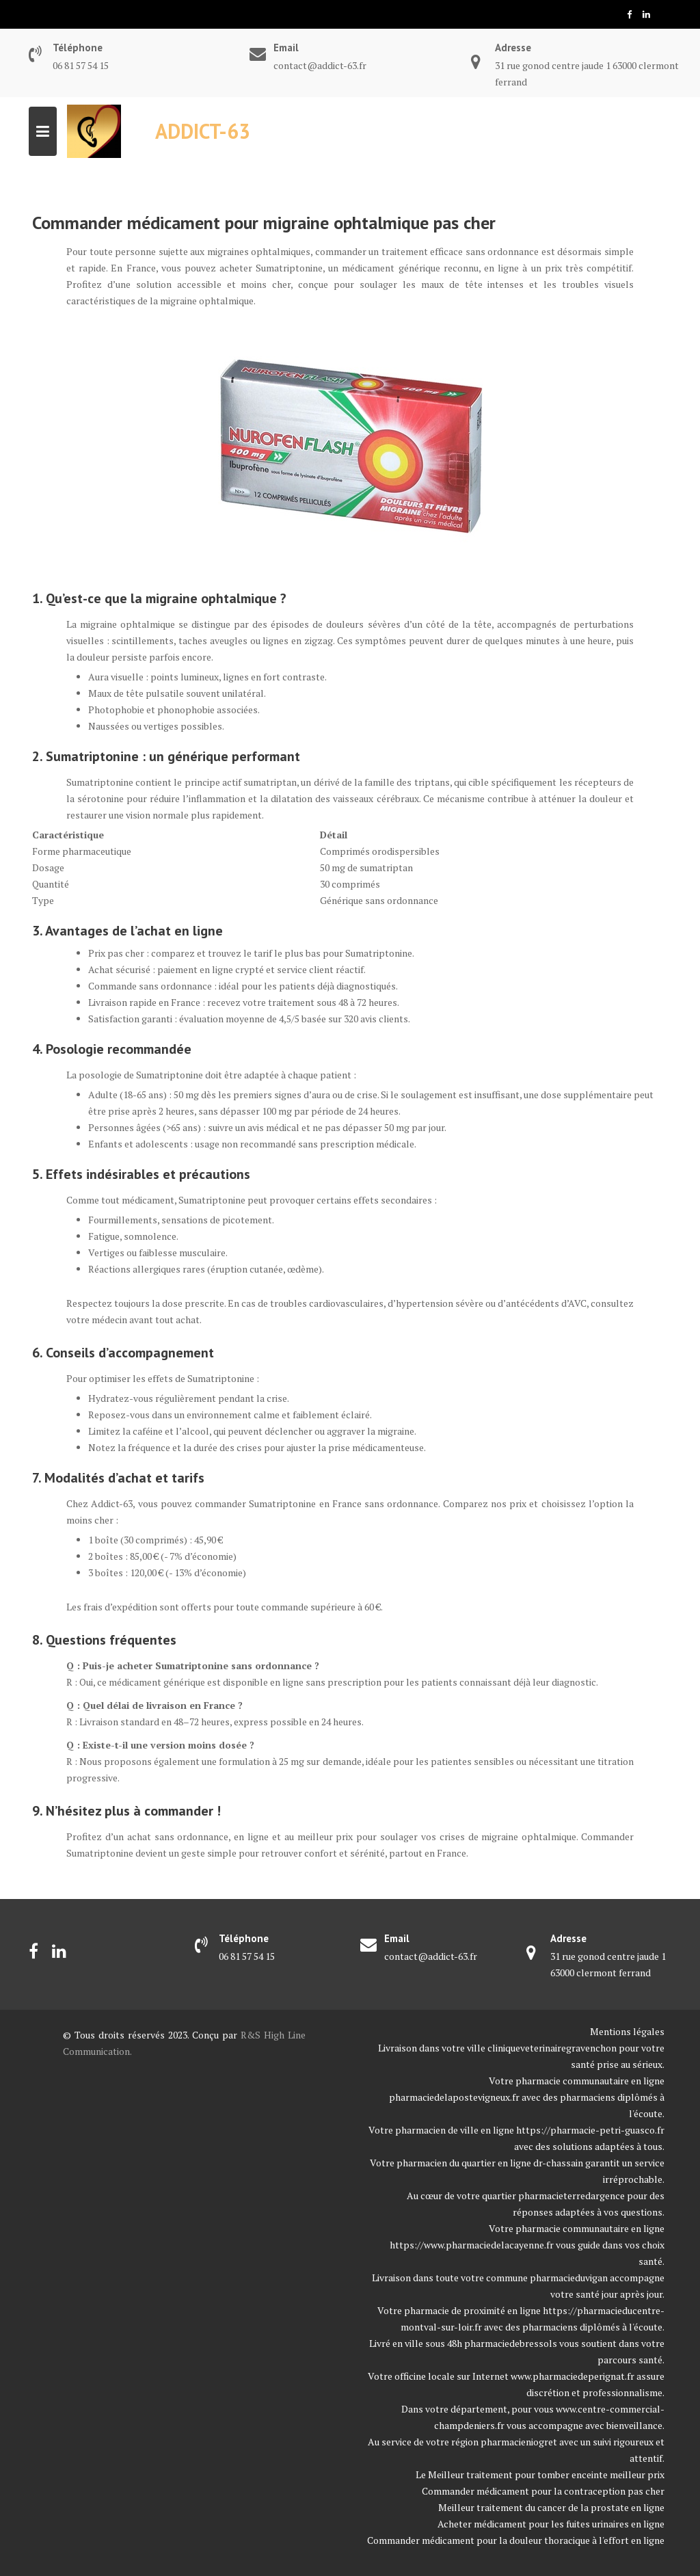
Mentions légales (627, 2031)
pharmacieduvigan (569, 2277)
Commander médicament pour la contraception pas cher (543, 2490)
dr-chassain (558, 2162)
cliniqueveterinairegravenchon (552, 2047)
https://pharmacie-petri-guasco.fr (590, 2129)
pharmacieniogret (519, 2441)
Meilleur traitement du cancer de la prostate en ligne (551, 2507)
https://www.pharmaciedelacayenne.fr (472, 2244)
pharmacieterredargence (571, 2195)
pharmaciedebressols (510, 2343)
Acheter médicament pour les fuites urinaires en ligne (551, 2523)
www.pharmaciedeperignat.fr (572, 2375)
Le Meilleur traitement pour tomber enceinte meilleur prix (540, 2474)
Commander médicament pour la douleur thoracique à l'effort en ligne (515, 2540)
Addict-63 (202, 131)
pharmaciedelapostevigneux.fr (454, 2096)
